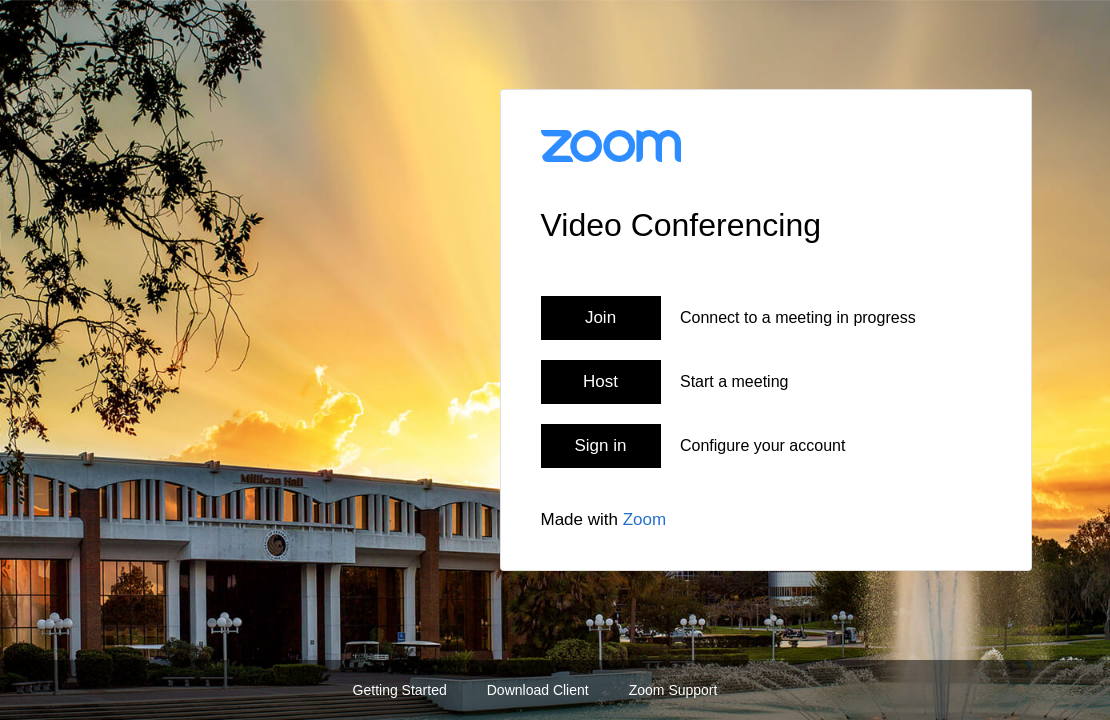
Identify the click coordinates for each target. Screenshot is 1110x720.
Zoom (644, 519)
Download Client (538, 690)
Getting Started (400, 690)
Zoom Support (673, 690)
